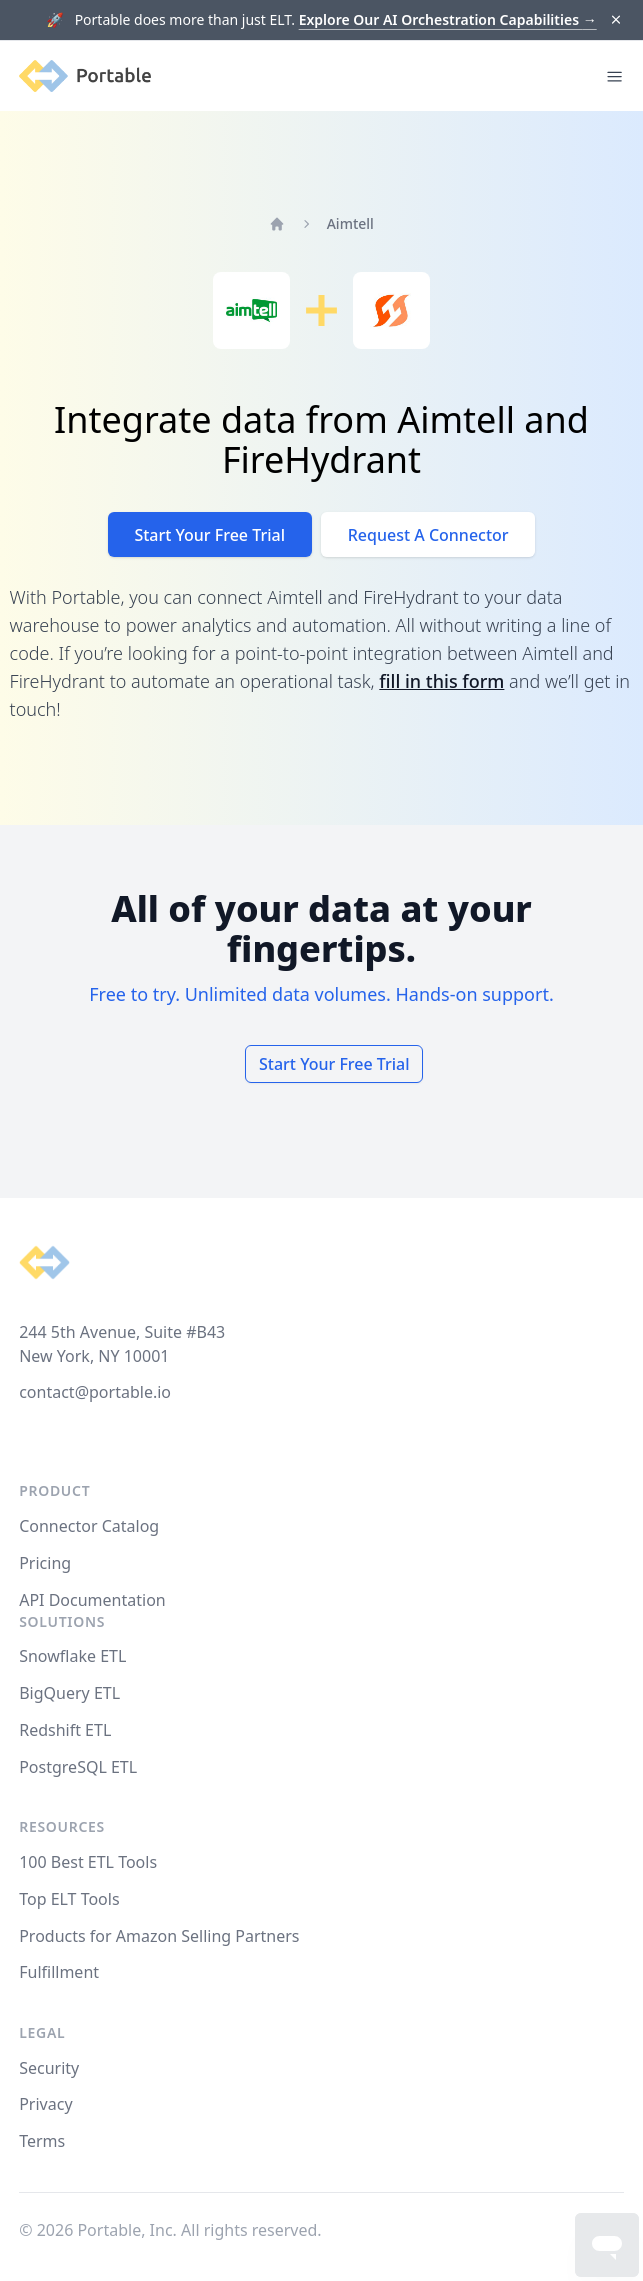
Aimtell (350, 223)
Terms (42, 2141)
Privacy (45, 2104)
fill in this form (441, 681)
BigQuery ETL (69, 1693)
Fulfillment (59, 1972)
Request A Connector (428, 535)
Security (49, 2068)
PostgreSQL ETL (78, 1767)
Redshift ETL (65, 1730)
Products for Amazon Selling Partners (159, 1936)
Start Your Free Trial (209, 535)
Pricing (45, 1563)
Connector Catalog (89, 1526)
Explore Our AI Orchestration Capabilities (448, 19)
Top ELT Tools (69, 1899)
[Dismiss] (615, 20)
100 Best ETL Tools (88, 1862)
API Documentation (92, 1600)
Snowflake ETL (72, 1656)
